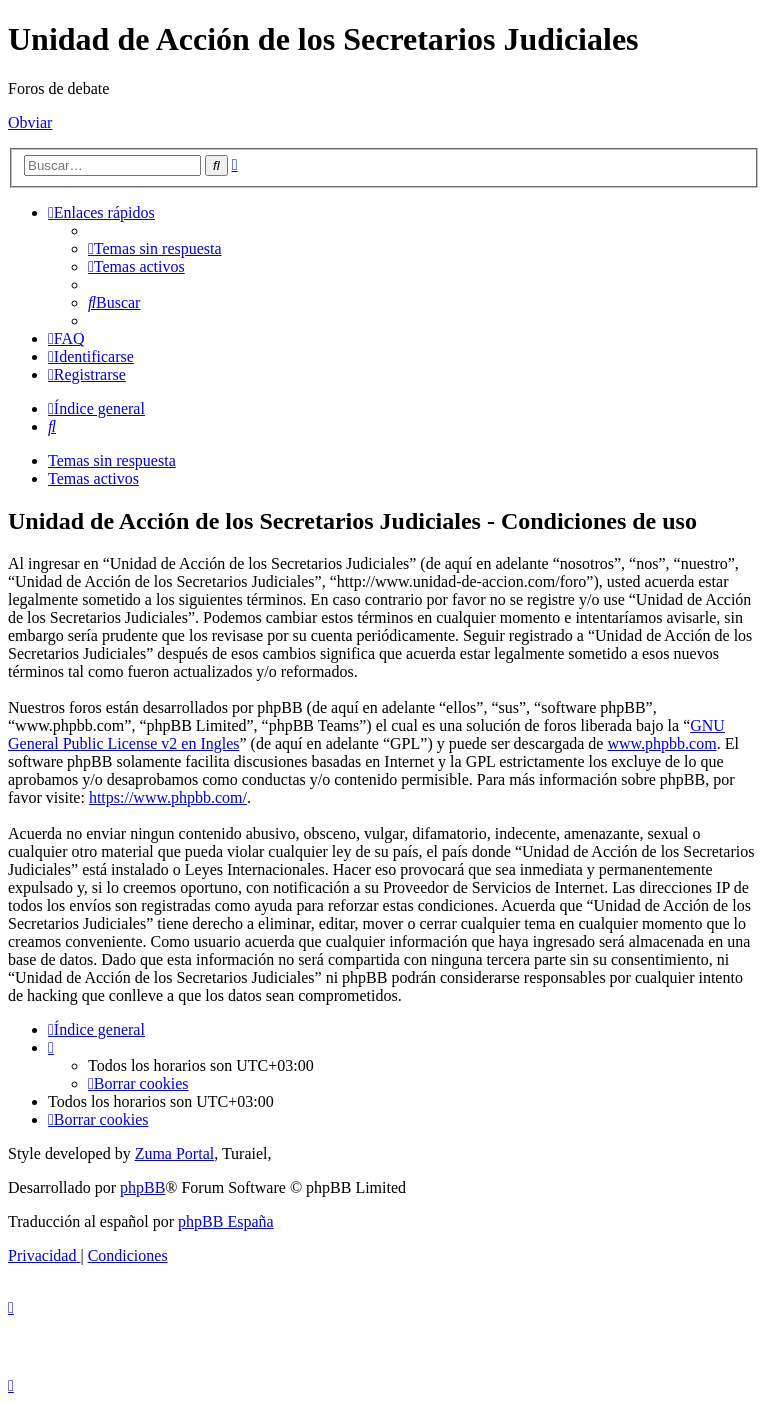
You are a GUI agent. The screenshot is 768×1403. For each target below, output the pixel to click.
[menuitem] (155, 248)
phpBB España (226, 1221)
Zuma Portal (175, 1153)
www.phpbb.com (661, 743)
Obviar (30, 122)
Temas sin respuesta (112, 460)
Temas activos (93, 478)
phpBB (142, 1187)
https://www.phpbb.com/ (168, 797)
